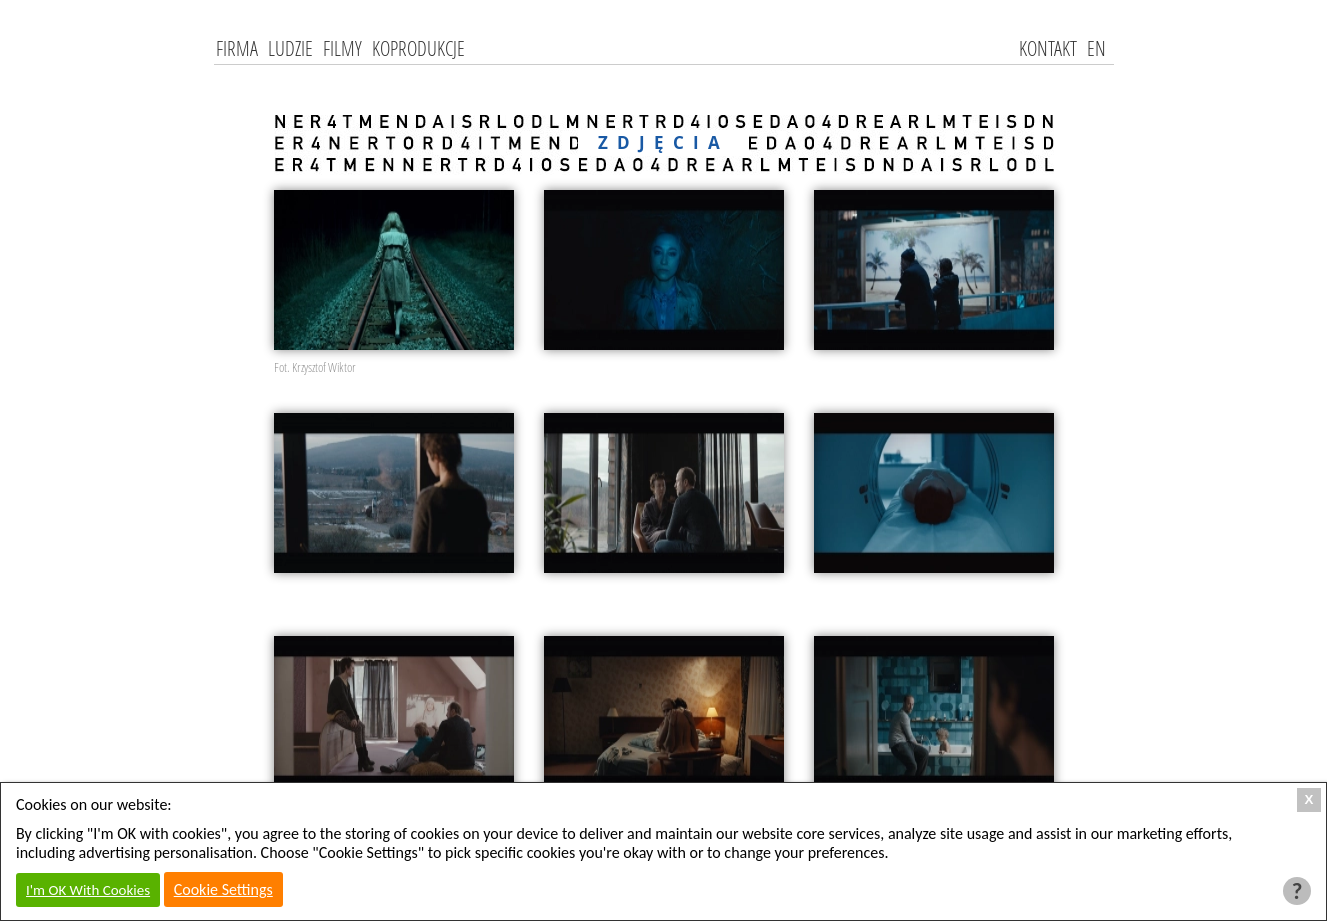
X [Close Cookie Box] (1309, 799)
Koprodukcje (418, 48)
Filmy (342, 48)
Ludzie (290, 48)
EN (1096, 48)
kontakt (1048, 48)
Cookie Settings (223, 889)
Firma (237, 48)
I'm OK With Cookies (88, 890)
